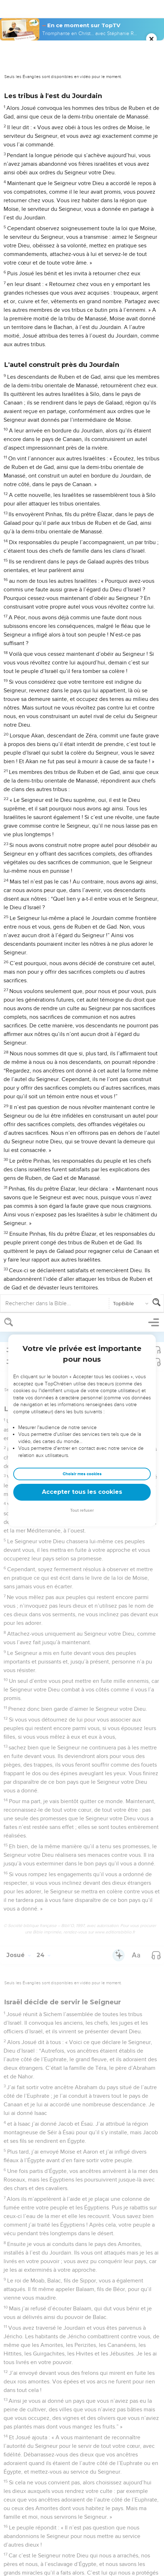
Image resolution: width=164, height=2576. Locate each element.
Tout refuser (82, 197)
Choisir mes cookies (82, 161)
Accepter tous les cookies (82, 178)
